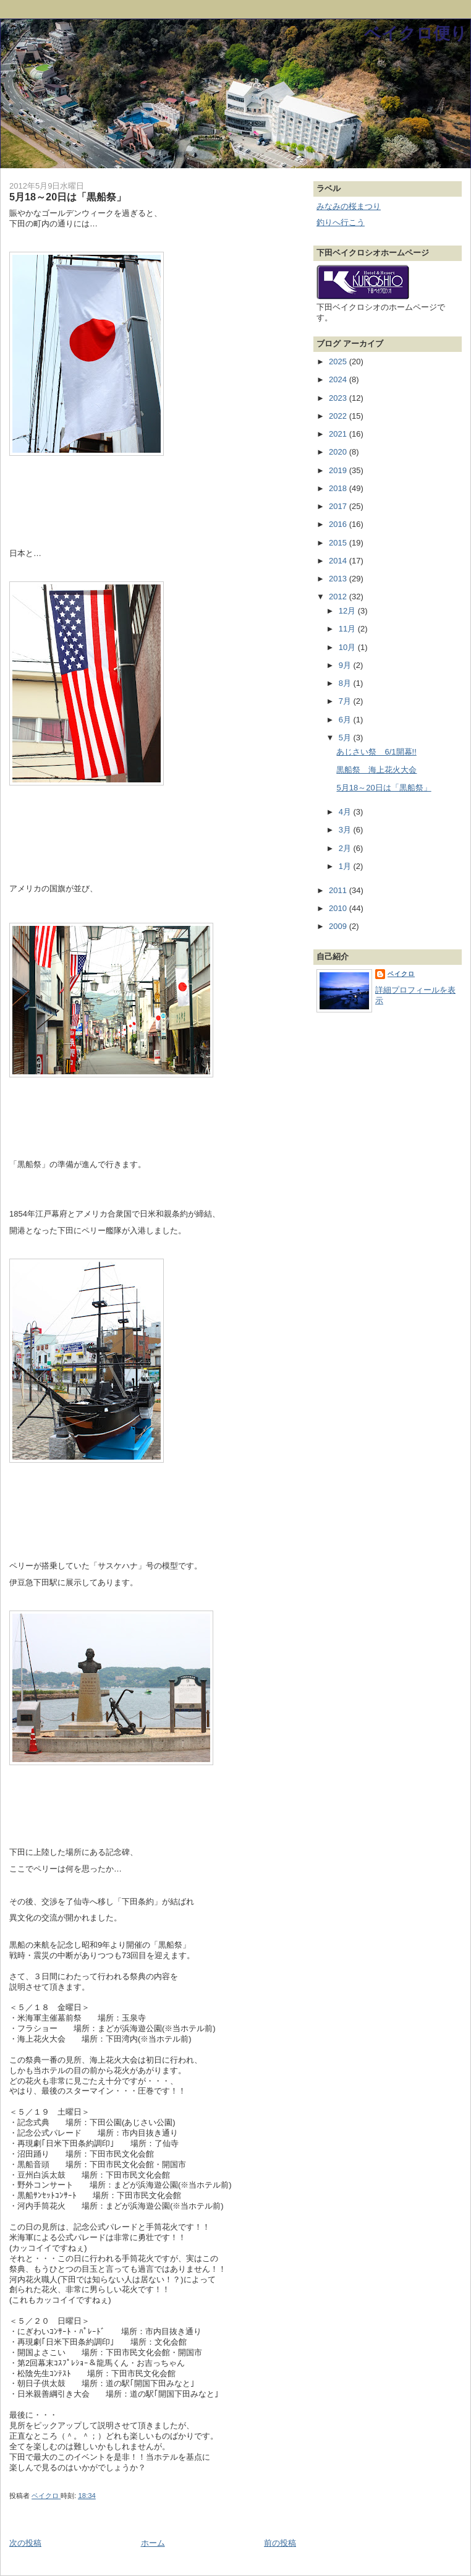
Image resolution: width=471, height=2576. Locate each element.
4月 (346, 811)
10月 (348, 647)
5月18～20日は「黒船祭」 (383, 787)
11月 (348, 628)
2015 (339, 542)
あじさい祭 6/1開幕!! (376, 751)
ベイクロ (401, 973)
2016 (339, 524)
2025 (339, 361)
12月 (348, 610)
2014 (339, 560)
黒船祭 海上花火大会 (376, 769)
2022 (339, 416)
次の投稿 (25, 2543)
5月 (346, 737)
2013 (339, 578)
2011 (339, 890)
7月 (346, 701)
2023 (339, 398)
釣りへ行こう (340, 222)
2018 (339, 488)
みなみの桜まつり (348, 206)
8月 (346, 683)
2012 (339, 596)
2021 (339, 434)
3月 (346, 829)
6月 (346, 719)
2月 (346, 848)
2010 (339, 908)
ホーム (153, 2543)
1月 (346, 866)
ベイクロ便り (415, 33)
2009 (339, 926)
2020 (339, 451)
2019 (339, 470)
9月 (346, 665)
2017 (339, 506)
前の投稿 (280, 2543)
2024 (339, 379)
